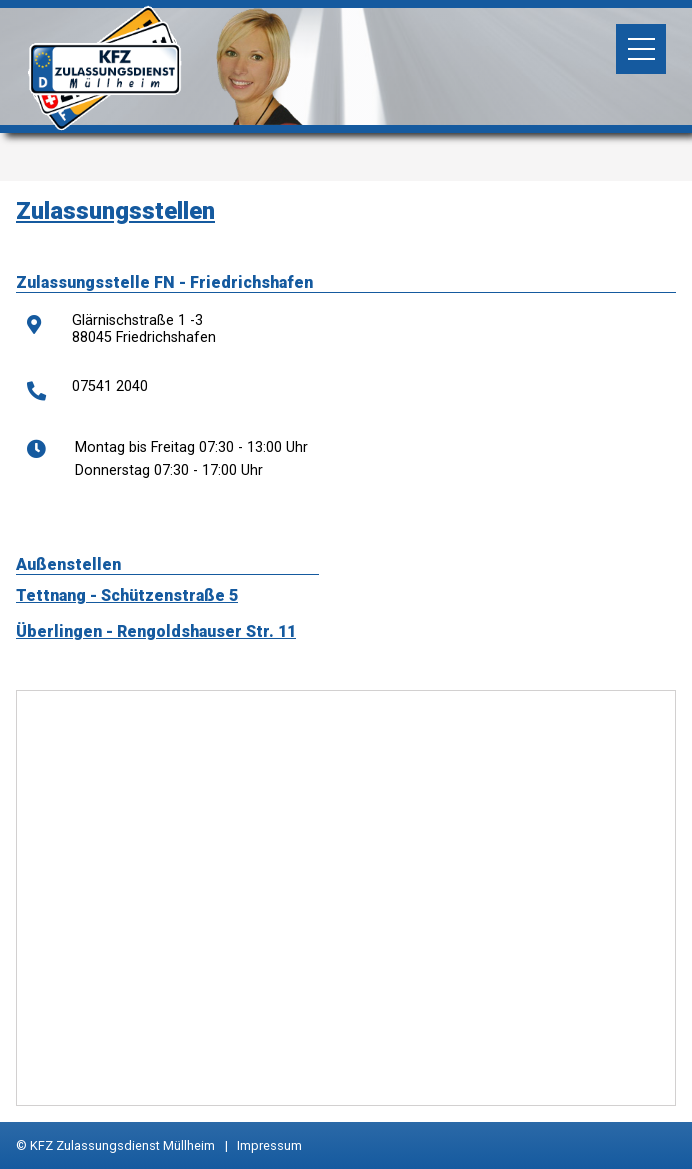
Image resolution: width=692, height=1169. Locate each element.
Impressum (269, 1145)
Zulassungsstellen (115, 211)
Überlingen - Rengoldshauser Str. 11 (156, 631)
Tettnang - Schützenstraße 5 (127, 595)
